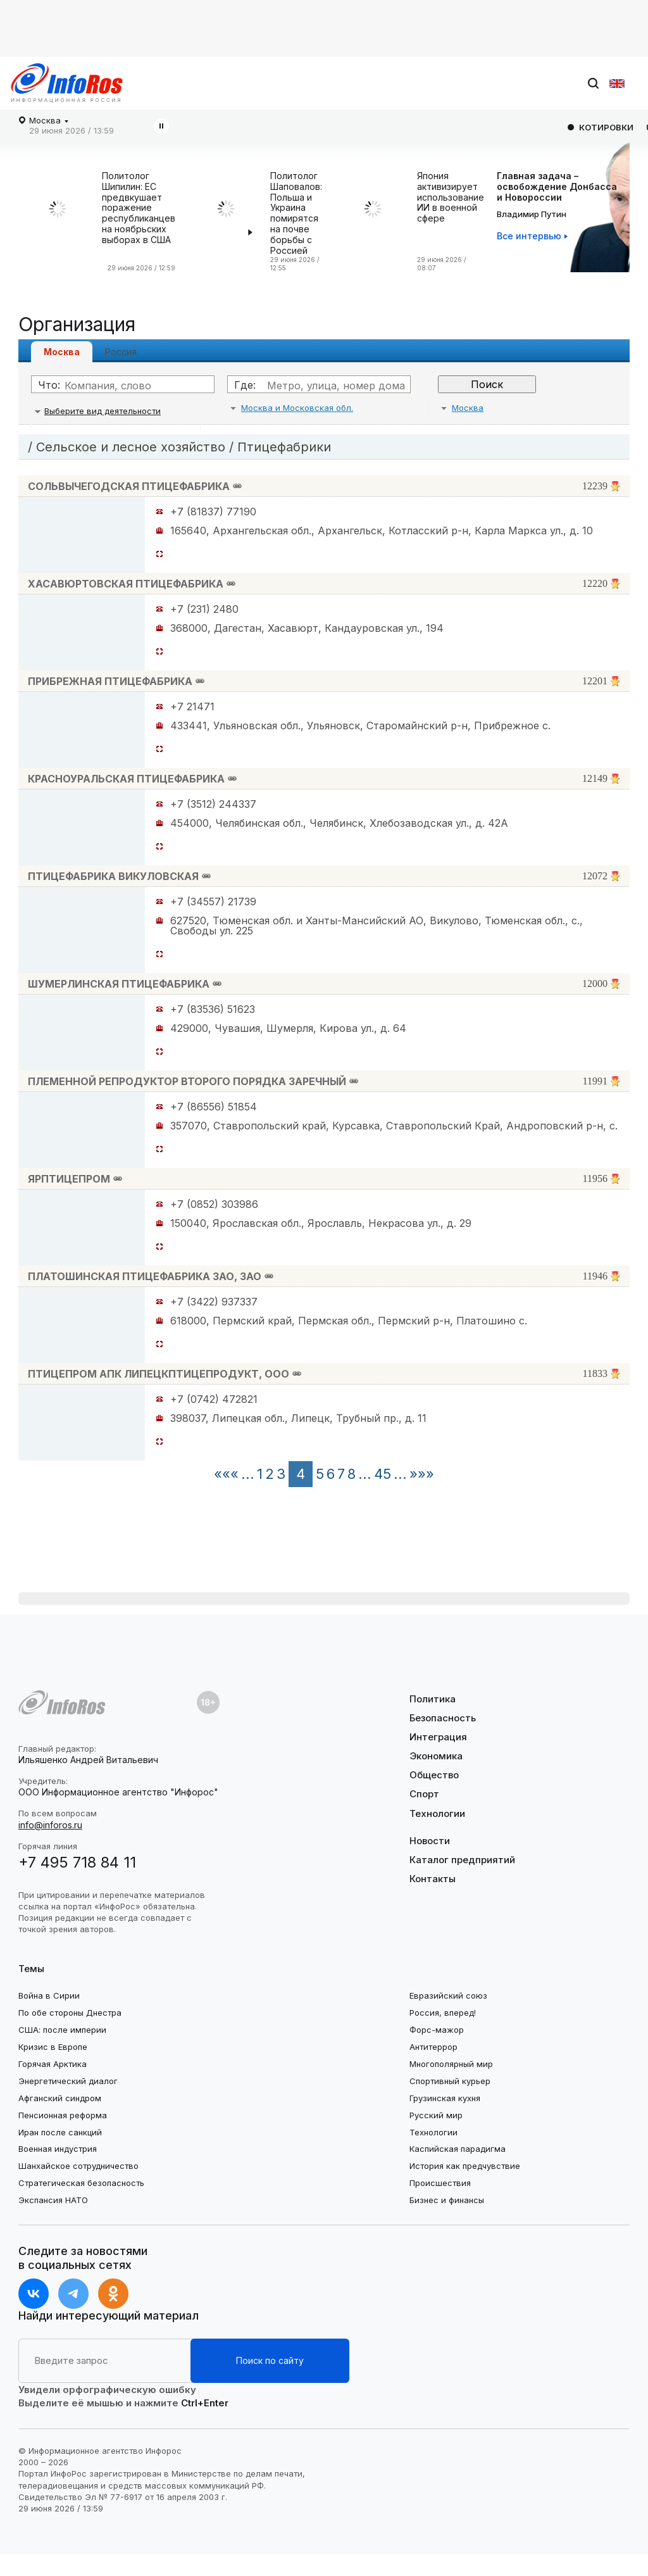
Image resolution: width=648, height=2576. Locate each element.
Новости (429, 1841)
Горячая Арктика (52, 2064)
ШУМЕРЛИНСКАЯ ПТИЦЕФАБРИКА (118, 983)
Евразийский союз (448, 1995)
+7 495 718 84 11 (77, 1862)
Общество (434, 1775)
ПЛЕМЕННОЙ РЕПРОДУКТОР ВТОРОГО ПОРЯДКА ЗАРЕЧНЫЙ (187, 1081)
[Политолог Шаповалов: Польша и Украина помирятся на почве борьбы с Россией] (229, 221)
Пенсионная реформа (62, 2115)
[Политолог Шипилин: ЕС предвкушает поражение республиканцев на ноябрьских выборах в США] (61, 221)
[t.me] (73, 2293)
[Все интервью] (532, 236)
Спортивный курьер (449, 2081)
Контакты (432, 1879)
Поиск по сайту (270, 2360)
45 (382, 1474)
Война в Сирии (49, 1995)
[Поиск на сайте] (518, 83)
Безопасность (442, 1718)
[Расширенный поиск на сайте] (104, 2361)
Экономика (436, 1756)
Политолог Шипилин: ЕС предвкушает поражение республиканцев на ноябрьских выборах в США (138, 208)
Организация (76, 324)
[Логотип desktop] (67, 83)
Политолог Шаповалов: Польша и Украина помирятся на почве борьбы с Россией (296, 213)
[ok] (113, 2293)
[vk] (33, 2293)
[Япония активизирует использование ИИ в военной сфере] (376, 221)
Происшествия (440, 2183)
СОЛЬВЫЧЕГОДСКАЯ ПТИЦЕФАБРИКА (129, 486)
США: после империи (62, 2030)
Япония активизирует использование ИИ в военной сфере (450, 197)
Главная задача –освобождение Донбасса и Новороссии (557, 186)
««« (226, 1474)
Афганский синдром (59, 2098)
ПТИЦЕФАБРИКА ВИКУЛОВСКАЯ (113, 876)
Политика (432, 1699)
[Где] (331, 385)
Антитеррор (433, 2047)
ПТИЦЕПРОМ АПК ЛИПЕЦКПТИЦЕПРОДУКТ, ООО (158, 1373)
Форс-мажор (436, 2030)
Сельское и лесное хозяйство (130, 447)
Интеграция (438, 1737)
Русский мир (436, 2115)
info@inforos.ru (50, 1824)
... (247, 1474)
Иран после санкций (60, 2132)
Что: (49, 385)
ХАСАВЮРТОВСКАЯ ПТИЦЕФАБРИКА (125, 583)
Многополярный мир (451, 2064)
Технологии (437, 1813)
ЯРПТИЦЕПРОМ (69, 1178)
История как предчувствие (464, 2166)
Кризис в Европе (52, 2047)
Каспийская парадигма (457, 2149)
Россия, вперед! (442, 2012)
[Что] (135, 385)
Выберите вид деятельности (102, 411)
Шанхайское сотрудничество (78, 2166)
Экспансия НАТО (53, 2200)
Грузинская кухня (444, 2098)
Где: (245, 385)
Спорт (424, 1794)
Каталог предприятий (462, 1860)
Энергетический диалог (68, 2081)
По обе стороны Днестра (70, 2012)
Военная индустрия (57, 2149)
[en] (617, 83)
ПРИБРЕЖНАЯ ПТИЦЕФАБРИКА (110, 681)
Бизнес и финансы (446, 2200)
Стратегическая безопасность (81, 2183)
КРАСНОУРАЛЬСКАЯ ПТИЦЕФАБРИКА (126, 778)
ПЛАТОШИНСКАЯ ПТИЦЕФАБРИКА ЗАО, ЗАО (144, 1276)
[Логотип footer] (62, 1702)
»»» (421, 1474)
